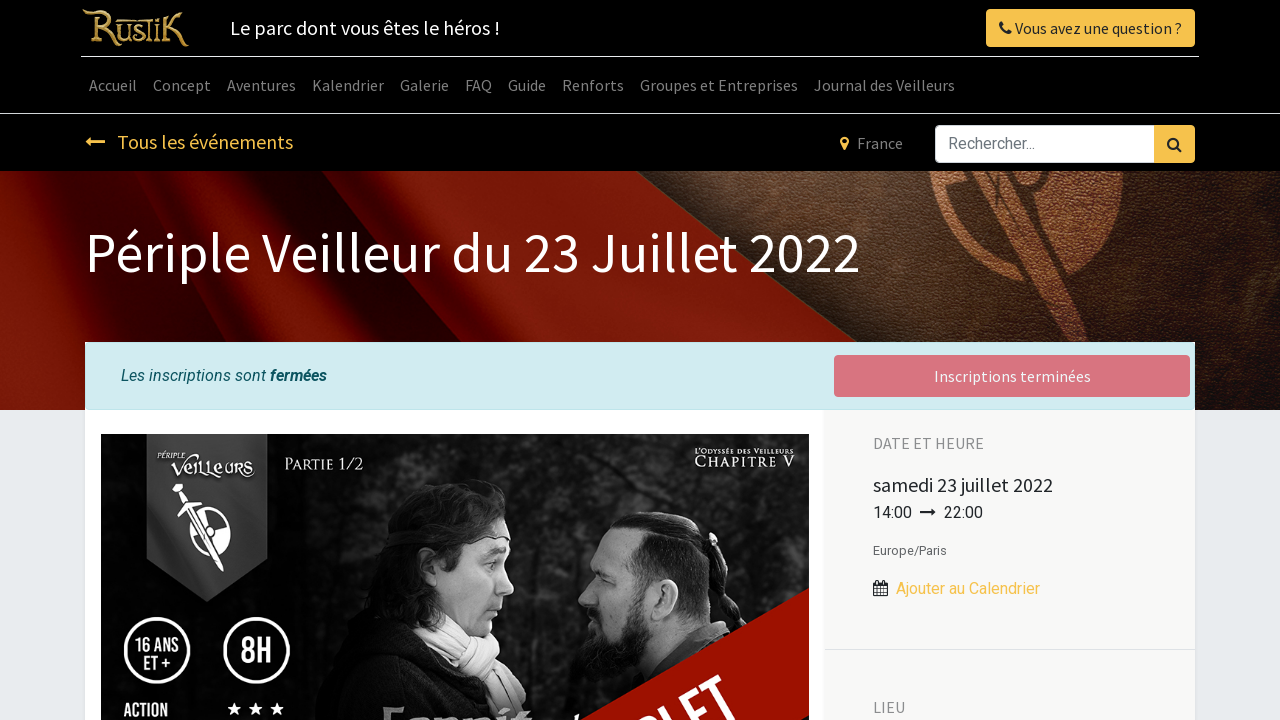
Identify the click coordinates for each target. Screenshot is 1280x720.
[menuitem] (117, 85)
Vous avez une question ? (1086, 28)
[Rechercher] (1174, 144)
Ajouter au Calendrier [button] (968, 588)
